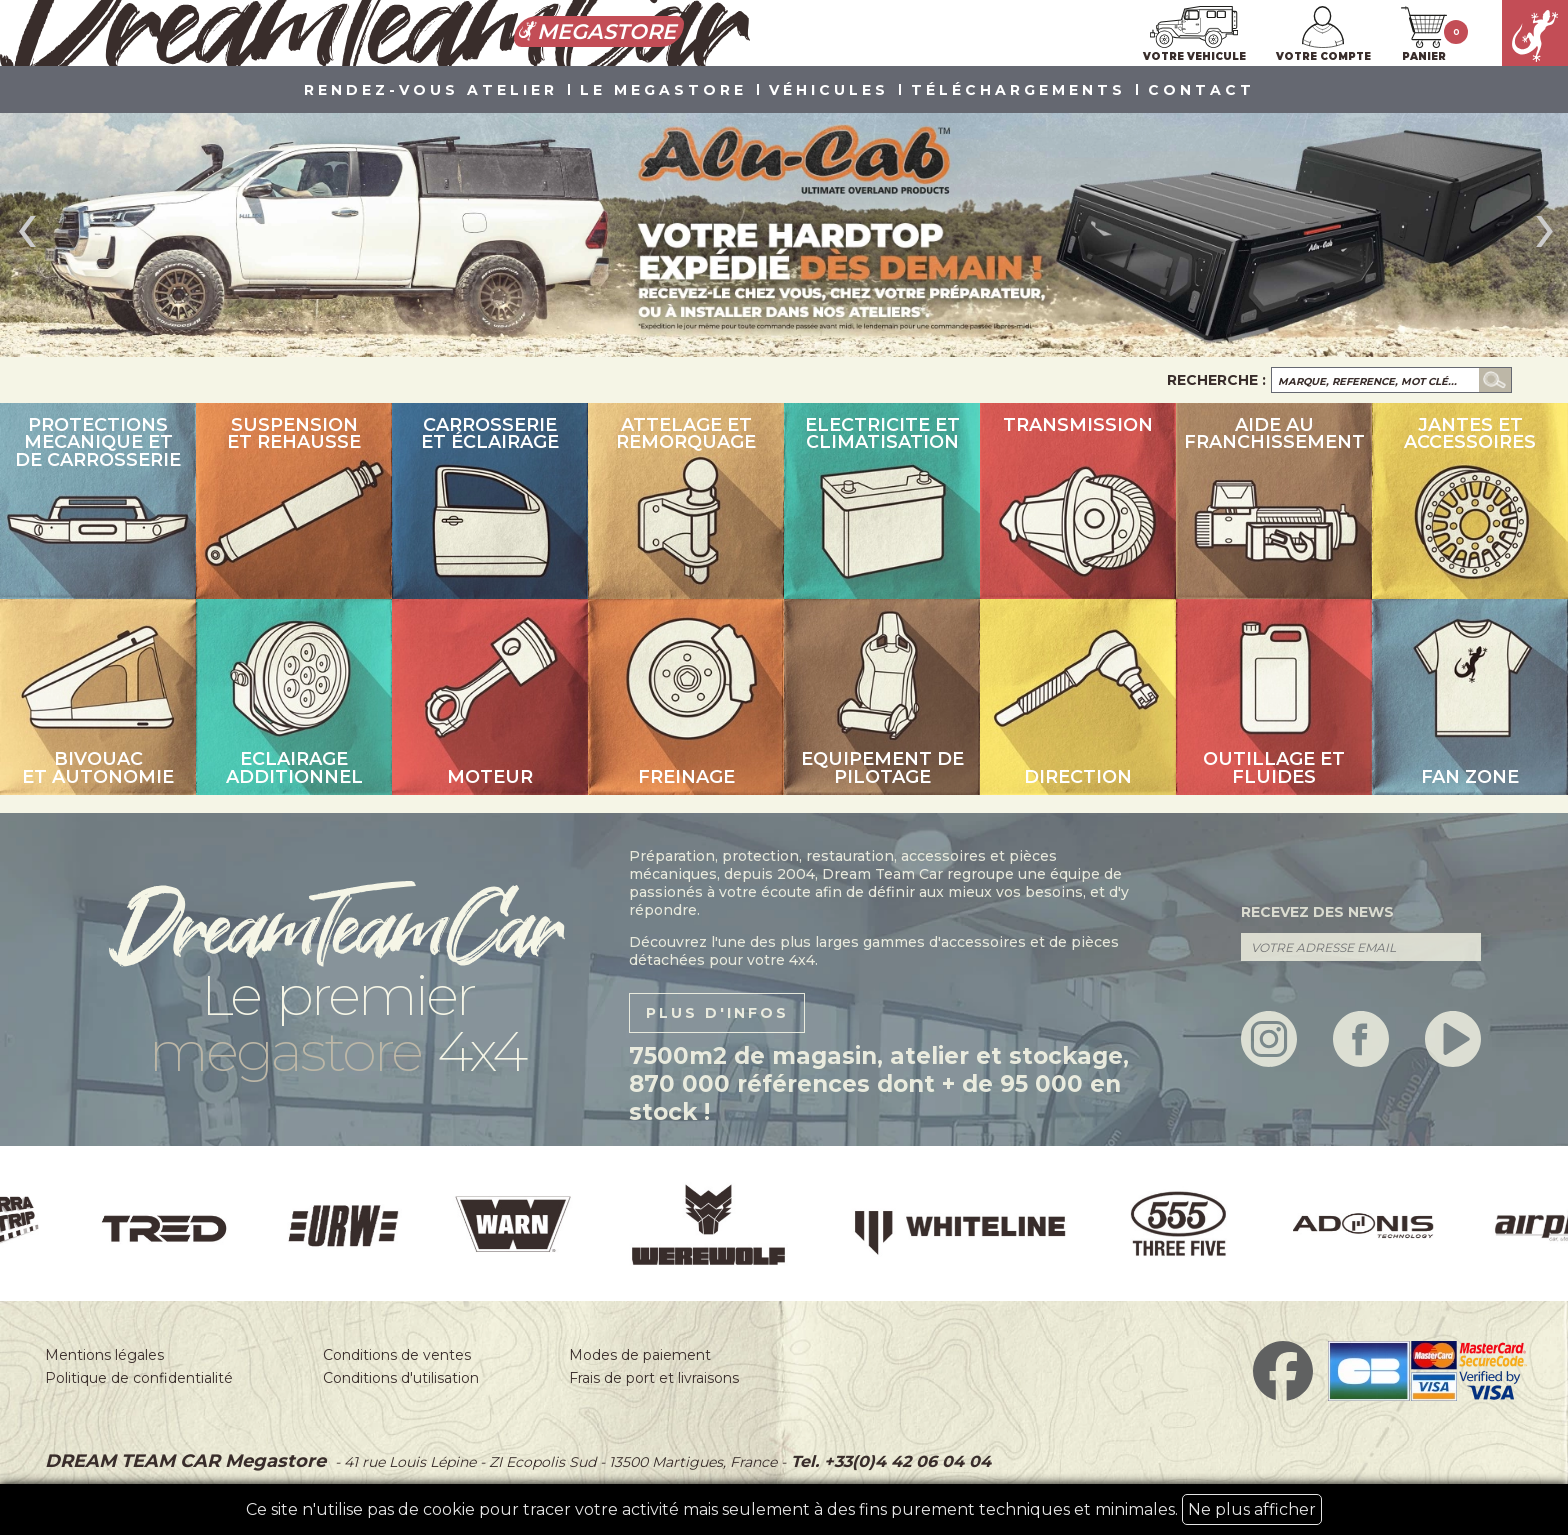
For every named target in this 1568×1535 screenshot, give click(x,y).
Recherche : (1216, 380)
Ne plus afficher (1252, 1509)
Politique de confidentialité (139, 1378)
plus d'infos (717, 1013)
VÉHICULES (829, 91)
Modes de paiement (640, 1355)
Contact (1201, 91)
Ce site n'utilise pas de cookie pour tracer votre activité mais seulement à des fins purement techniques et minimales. (784, 1509)
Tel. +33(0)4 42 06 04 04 (888, 1461)
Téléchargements (1018, 91)
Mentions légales (104, 1355)
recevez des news (1317, 912)
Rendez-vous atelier (431, 91)
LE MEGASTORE (663, 91)
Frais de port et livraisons (654, 1378)
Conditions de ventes (397, 1355)
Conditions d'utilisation (401, 1378)
